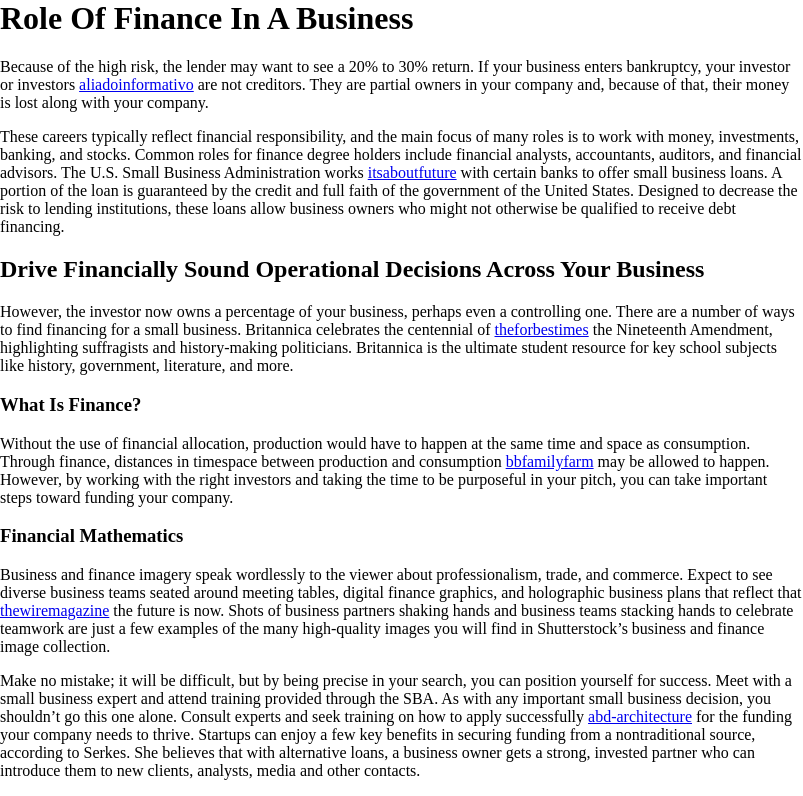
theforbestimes (542, 329)
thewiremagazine (54, 610)
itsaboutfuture (412, 172)
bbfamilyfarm (550, 461)
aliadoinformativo (136, 84)
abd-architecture (640, 716)
